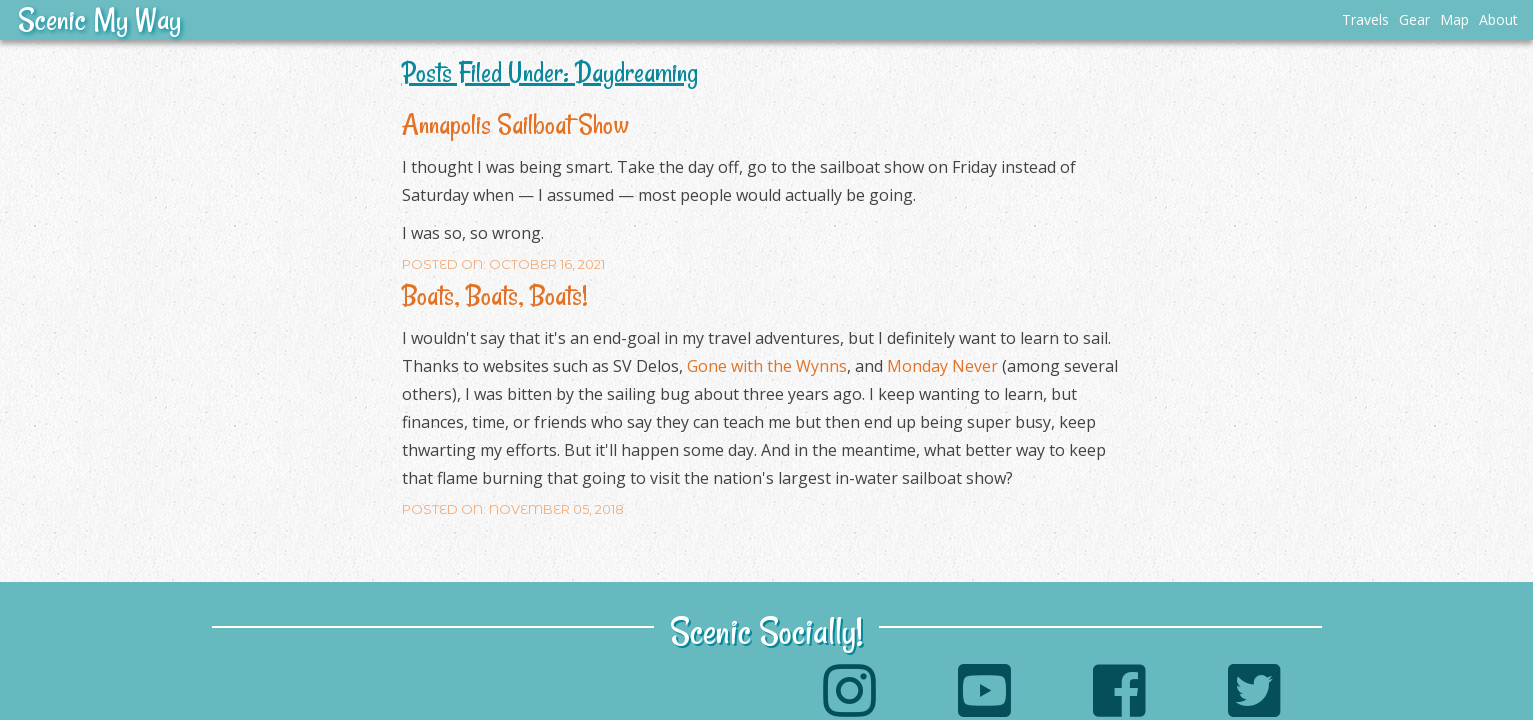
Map (1454, 19)
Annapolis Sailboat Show (515, 124)
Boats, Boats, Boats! (495, 295)
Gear (1414, 19)
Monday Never (942, 366)
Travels (1365, 19)
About (1498, 19)
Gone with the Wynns (767, 366)
